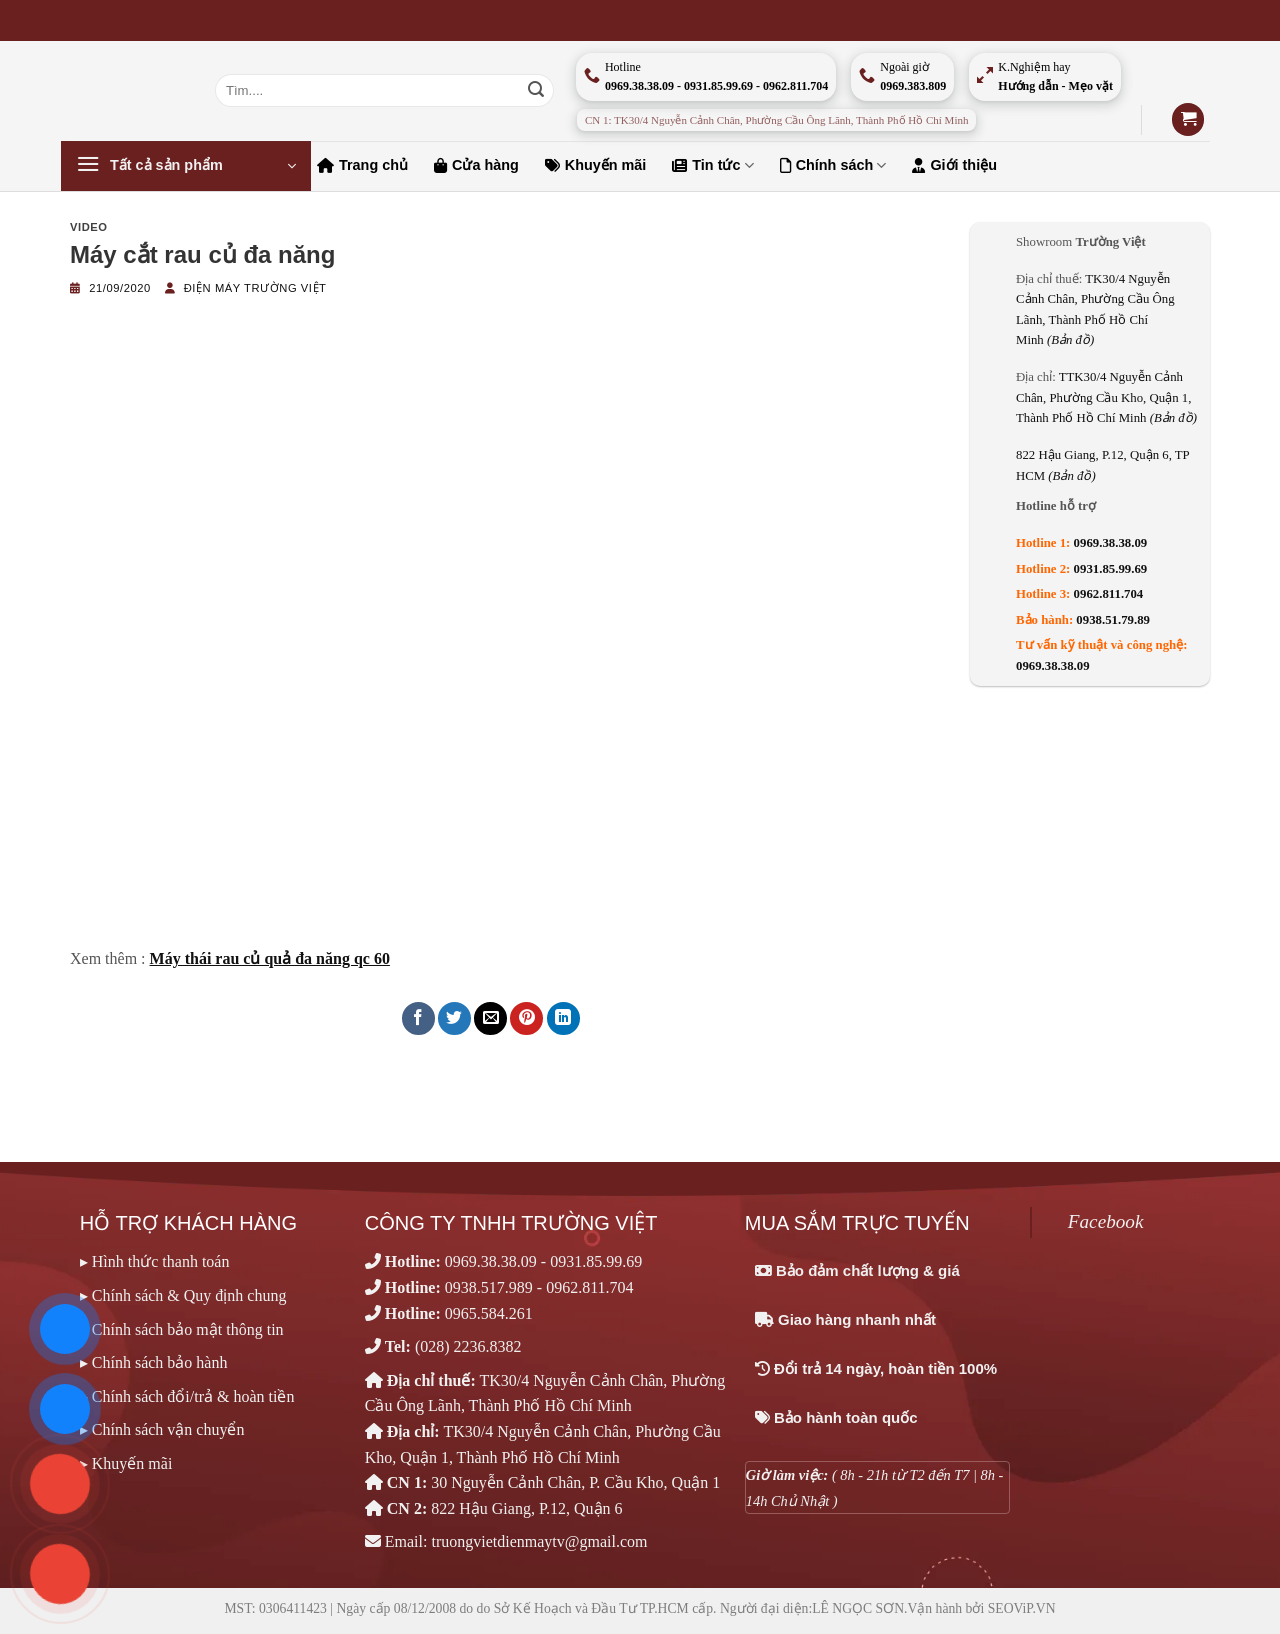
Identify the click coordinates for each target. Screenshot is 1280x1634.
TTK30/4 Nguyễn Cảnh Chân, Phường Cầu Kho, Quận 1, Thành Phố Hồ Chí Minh (1106, 397)
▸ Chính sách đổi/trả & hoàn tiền (187, 1396)
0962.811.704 (1109, 594)
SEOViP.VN (1022, 1608)
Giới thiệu (954, 165)
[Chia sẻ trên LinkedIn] (563, 1018)
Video (89, 227)
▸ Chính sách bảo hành (154, 1362)
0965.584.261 (489, 1313)
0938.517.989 (489, 1287)
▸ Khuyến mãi (126, 1463)
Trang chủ (362, 165)
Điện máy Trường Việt (255, 288)
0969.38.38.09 (1111, 543)
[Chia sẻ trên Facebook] (418, 1018)
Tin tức (712, 165)
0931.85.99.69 (1111, 569)
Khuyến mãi (596, 165)
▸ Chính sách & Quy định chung (183, 1295)
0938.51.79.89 (1113, 620)
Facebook (1106, 1221)
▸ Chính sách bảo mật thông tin (182, 1329)
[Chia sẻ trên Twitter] (454, 1018)
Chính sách (833, 165)
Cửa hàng (476, 165)
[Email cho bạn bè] (490, 1018)
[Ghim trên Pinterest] (526, 1018)
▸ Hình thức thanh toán (155, 1261)
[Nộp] (536, 91)
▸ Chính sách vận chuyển (162, 1429)
